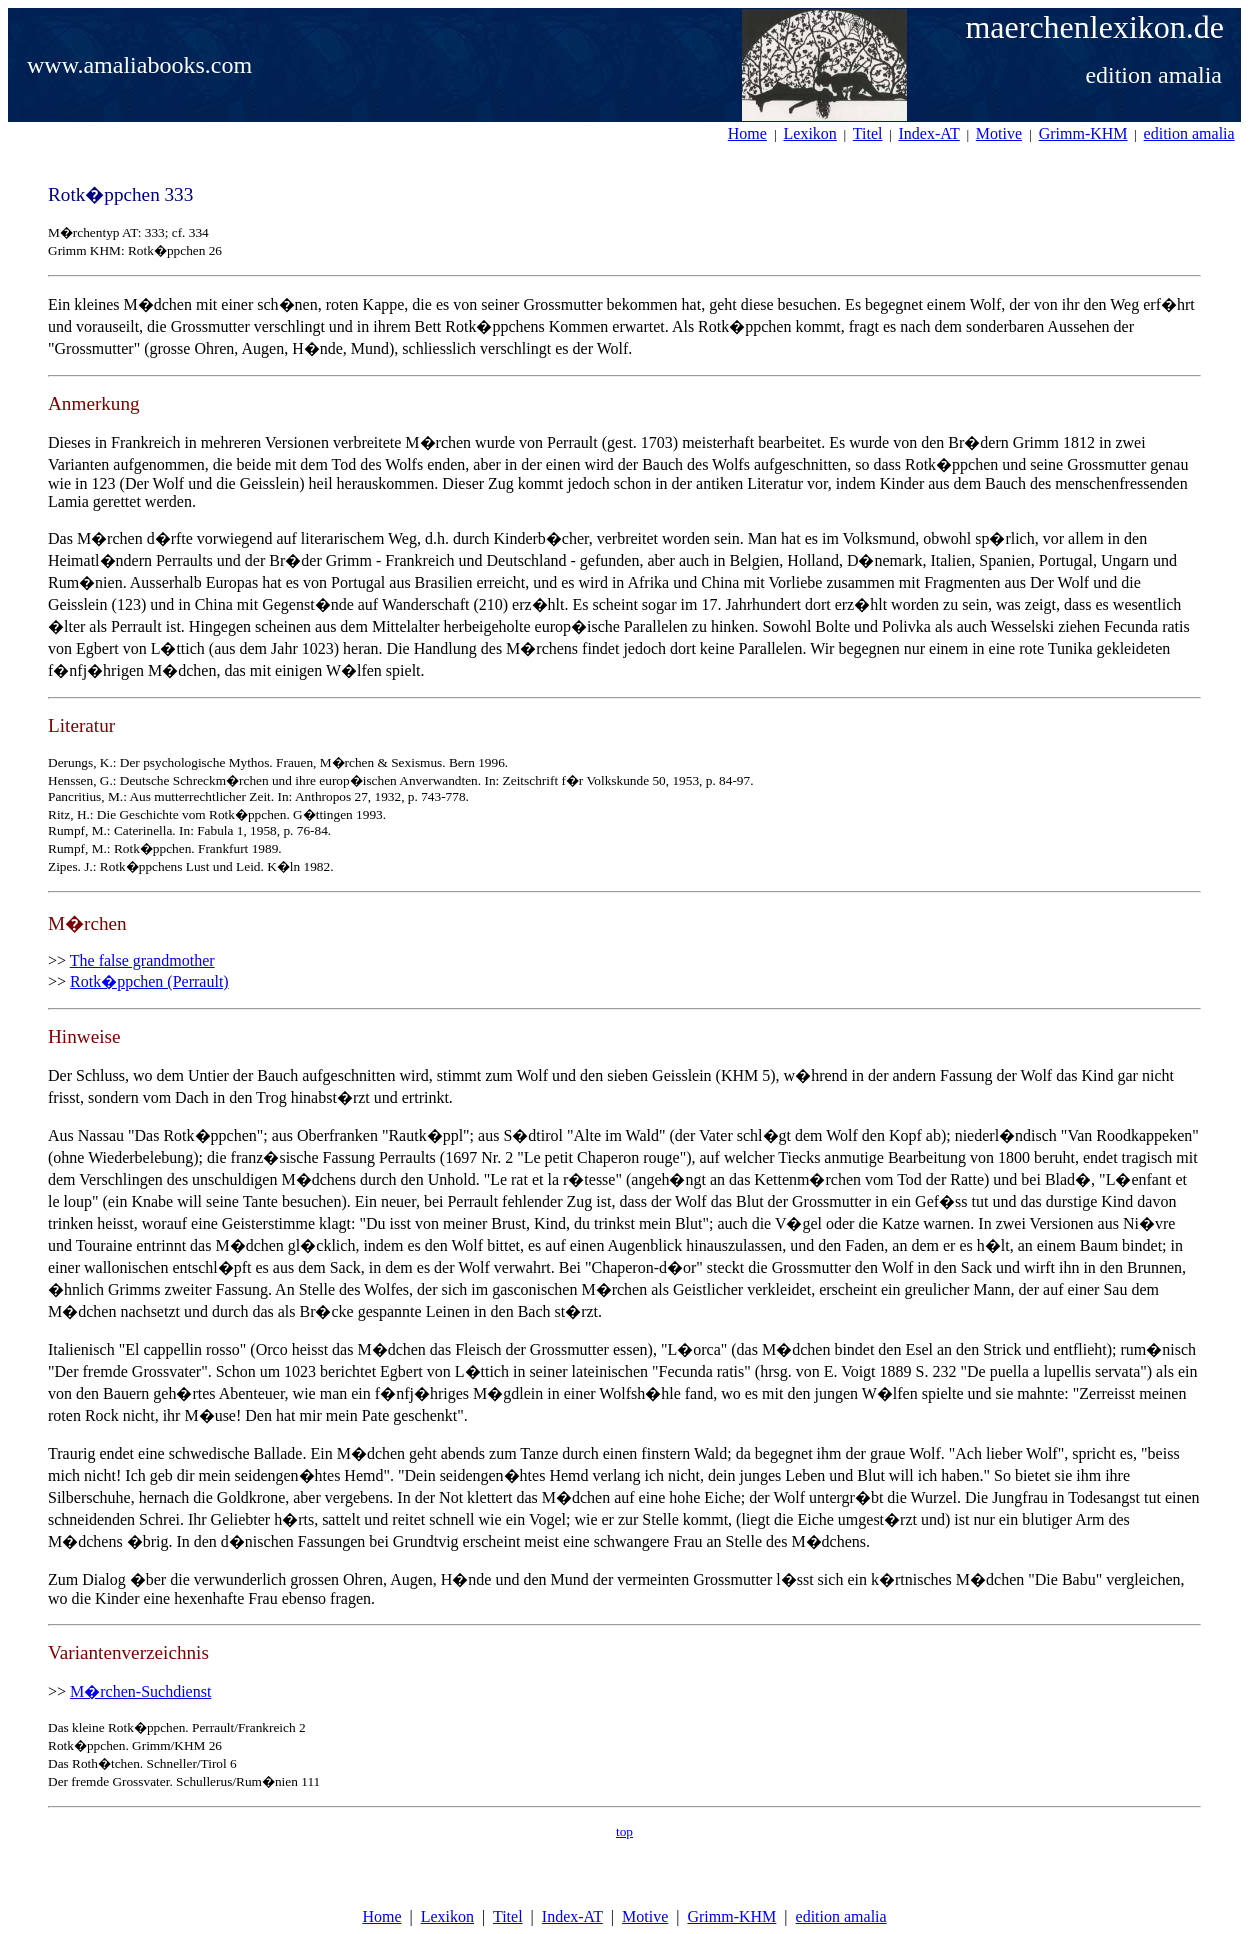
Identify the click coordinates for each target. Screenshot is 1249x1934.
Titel (508, 1916)
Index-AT (572, 1916)
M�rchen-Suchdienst (140, 1691)
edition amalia (841, 1916)
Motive (645, 1916)
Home (381, 1916)
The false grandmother (142, 960)
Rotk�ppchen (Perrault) (149, 981)
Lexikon (447, 1916)
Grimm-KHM (731, 1916)
